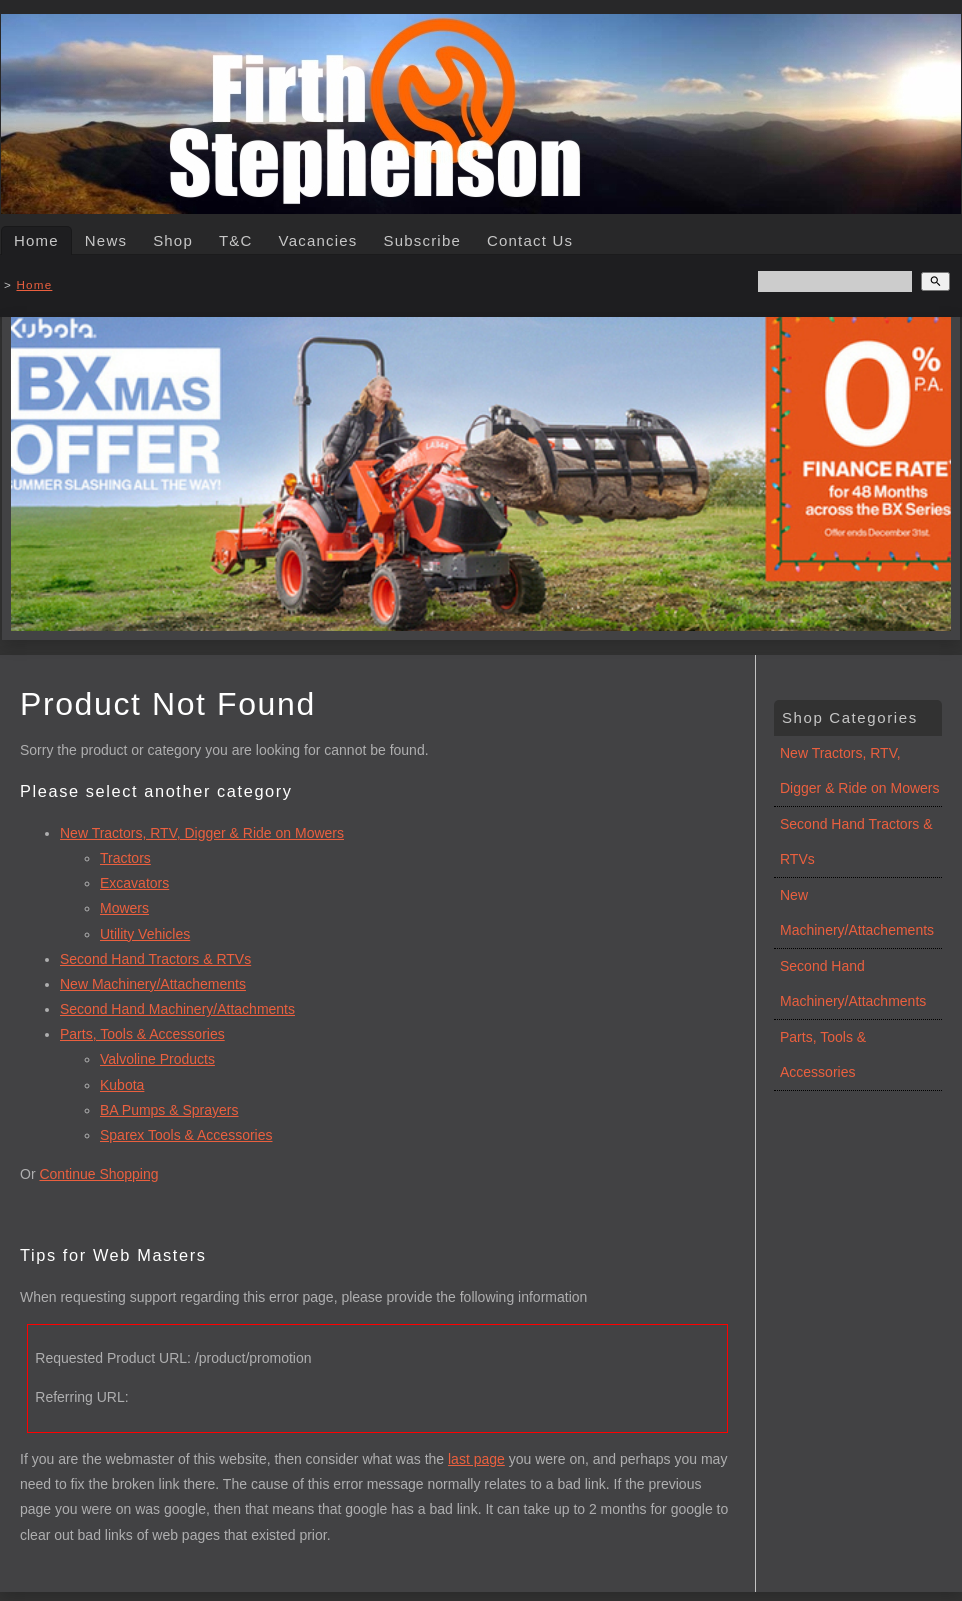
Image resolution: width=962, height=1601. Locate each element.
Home (36, 240)
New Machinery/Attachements (153, 984)
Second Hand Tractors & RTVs (155, 959)
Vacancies (318, 240)
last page (476, 1459)
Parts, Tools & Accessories (142, 1034)
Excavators (134, 883)
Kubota (122, 1085)
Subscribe (422, 240)
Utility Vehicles (145, 934)
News (106, 240)
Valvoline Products (157, 1059)
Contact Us (530, 240)
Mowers (124, 908)
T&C (236, 240)
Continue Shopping (98, 1174)
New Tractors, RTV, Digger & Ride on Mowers (202, 833)
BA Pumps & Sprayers (169, 1110)
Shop (173, 240)
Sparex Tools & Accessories (186, 1135)
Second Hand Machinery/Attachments (177, 1009)
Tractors (125, 858)
